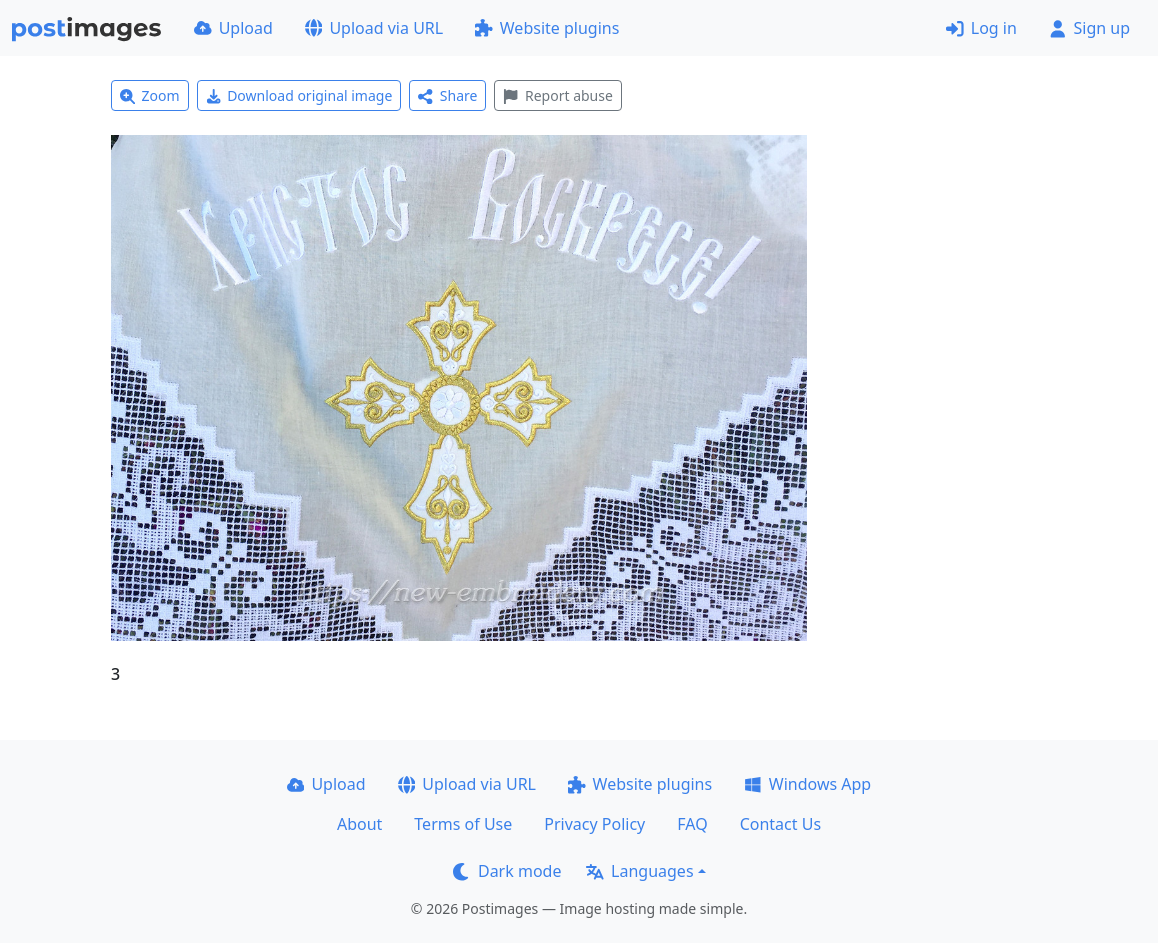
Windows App (807, 784)
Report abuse (557, 95)
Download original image (299, 95)
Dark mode (507, 871)
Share (447, 95)
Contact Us (780, 824)
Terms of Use (463, 824)
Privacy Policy (594, 824)
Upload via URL (374, 28)
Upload (233, 28)
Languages (639, 871)
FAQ (692, 824)
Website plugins (547, 28)
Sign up (1089, 28)
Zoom (150, 95)
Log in (981, 28)
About (359, 824)
